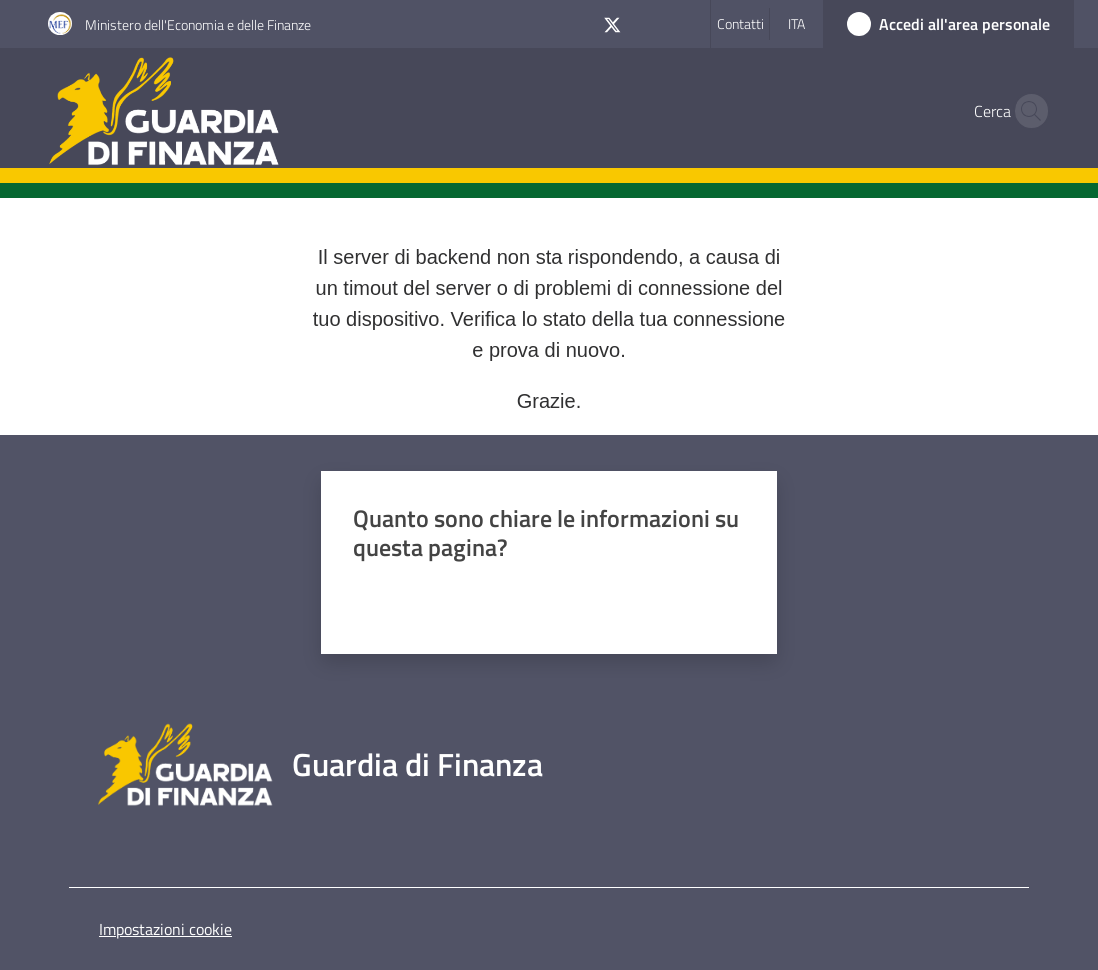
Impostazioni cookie (165, 929)
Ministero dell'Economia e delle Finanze (198, 24)
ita (796, 23)
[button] (1026, 111)
